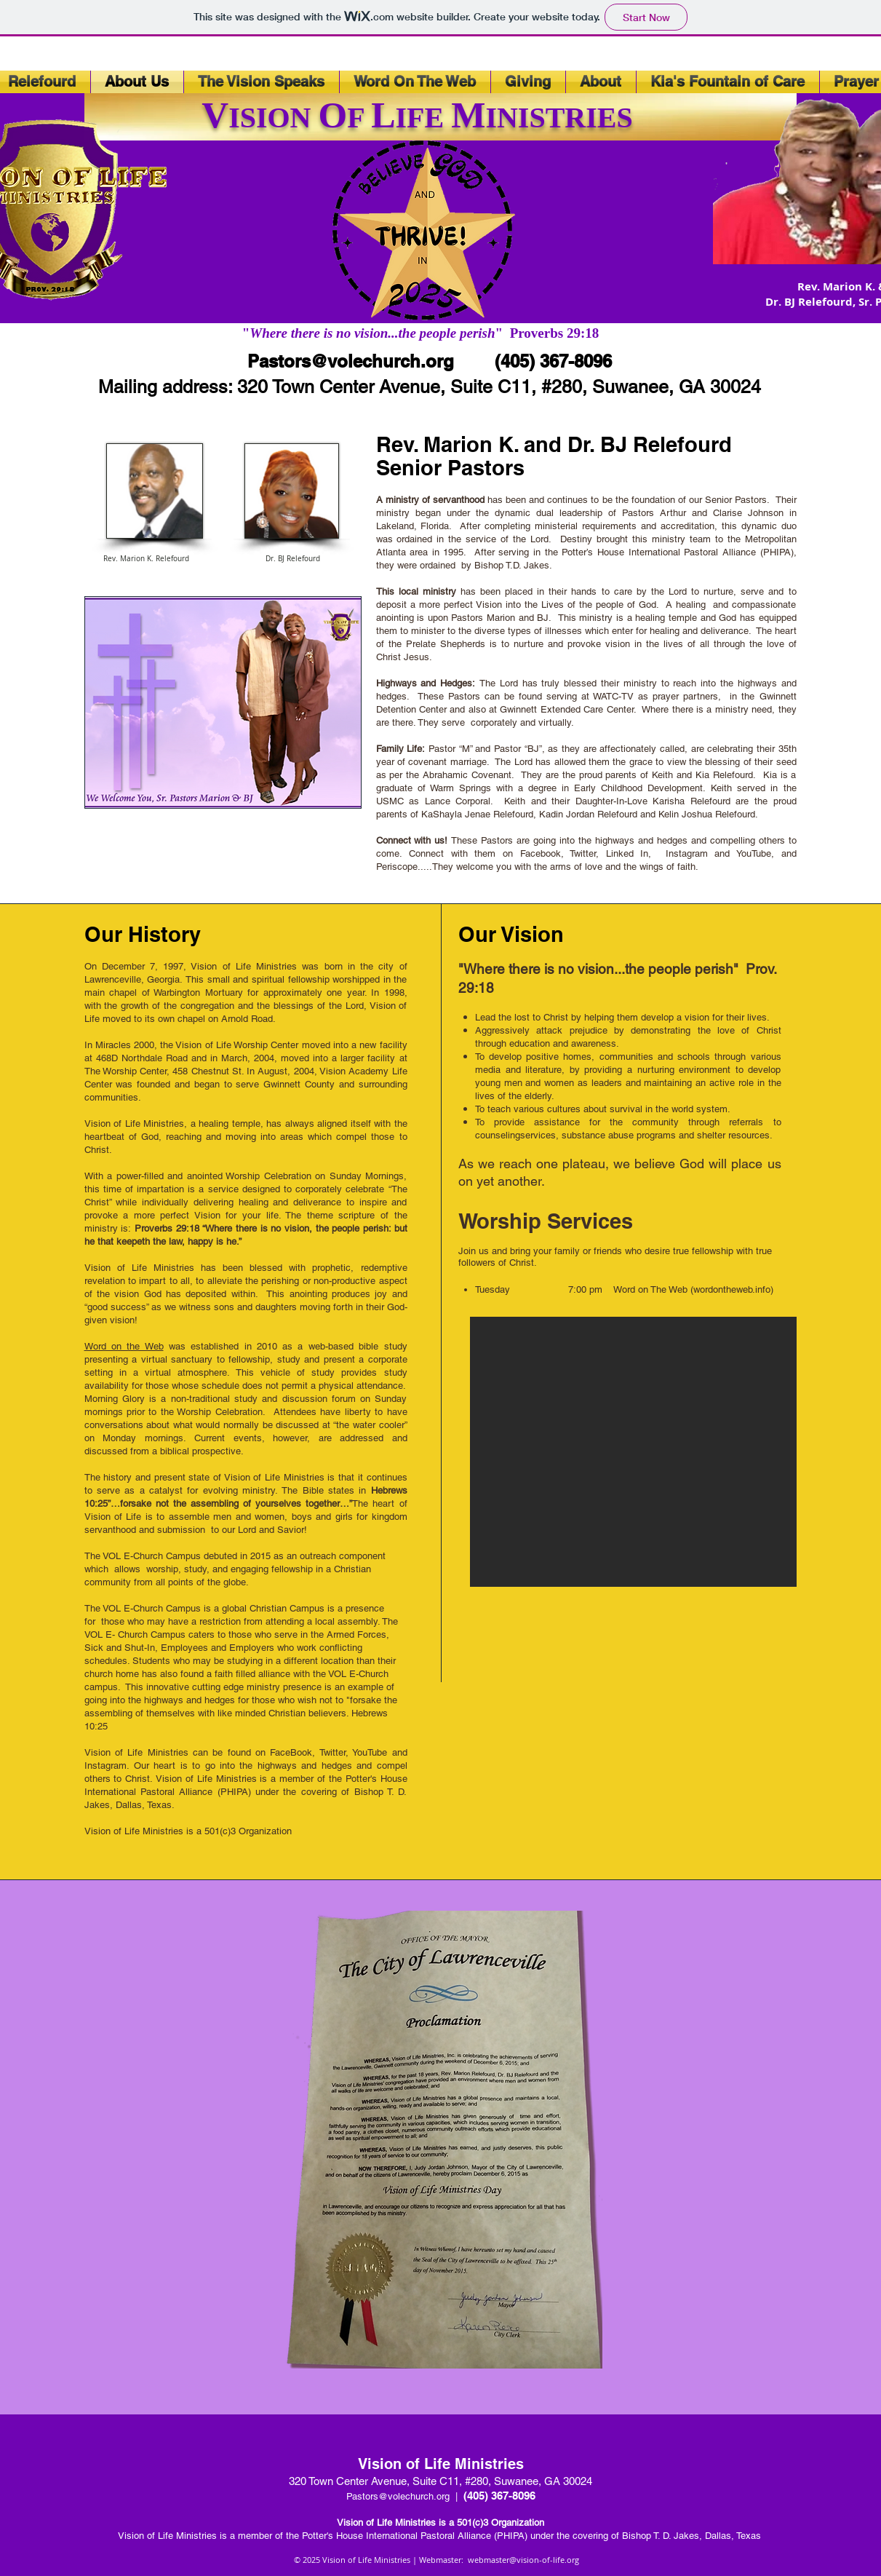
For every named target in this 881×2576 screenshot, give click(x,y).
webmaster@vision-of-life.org (523, 2559)
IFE (424, 117)
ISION (273, 117)
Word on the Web (124, 1346)
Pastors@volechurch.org (350, 361)
